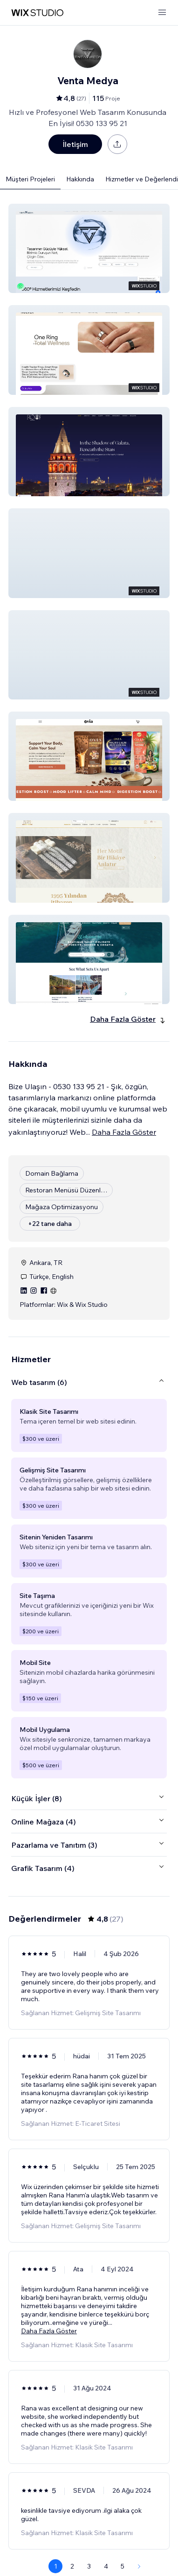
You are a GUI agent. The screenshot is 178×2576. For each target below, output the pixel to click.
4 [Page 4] (106, 2566)
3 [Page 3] (89, 2566)
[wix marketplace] (37, 12)
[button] (89, 248)
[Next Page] (139, 2566)
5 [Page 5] (122, 2566)
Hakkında (80, 179)
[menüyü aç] (162, 13)
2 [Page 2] (72, 2566)
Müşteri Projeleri (30, 179)
